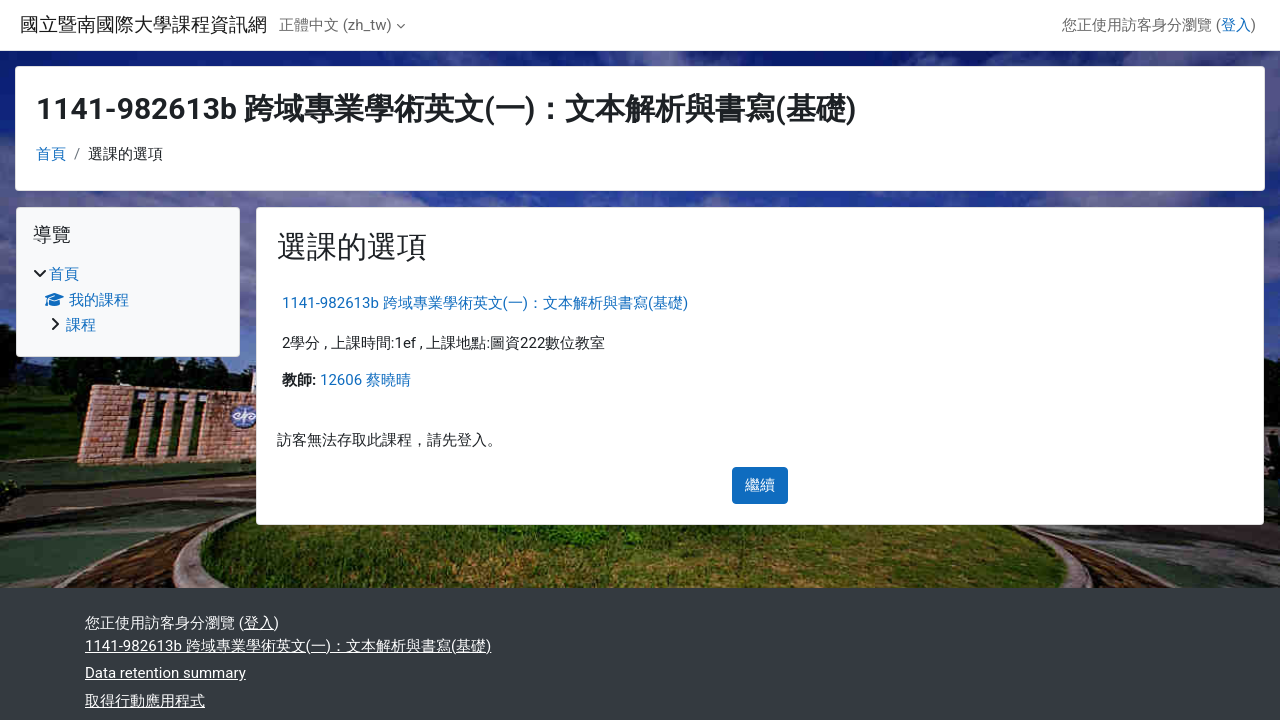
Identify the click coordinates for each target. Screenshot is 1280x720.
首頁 (51, 154)
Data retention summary (165, 673)
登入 (1236, 25)
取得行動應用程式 (145, 701)
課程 (81, 325)
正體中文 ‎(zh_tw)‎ (335, 25)
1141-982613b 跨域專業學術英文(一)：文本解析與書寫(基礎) (485, 303)
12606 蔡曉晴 (365, 380)
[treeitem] (128, 300)
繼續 (760, 485)
